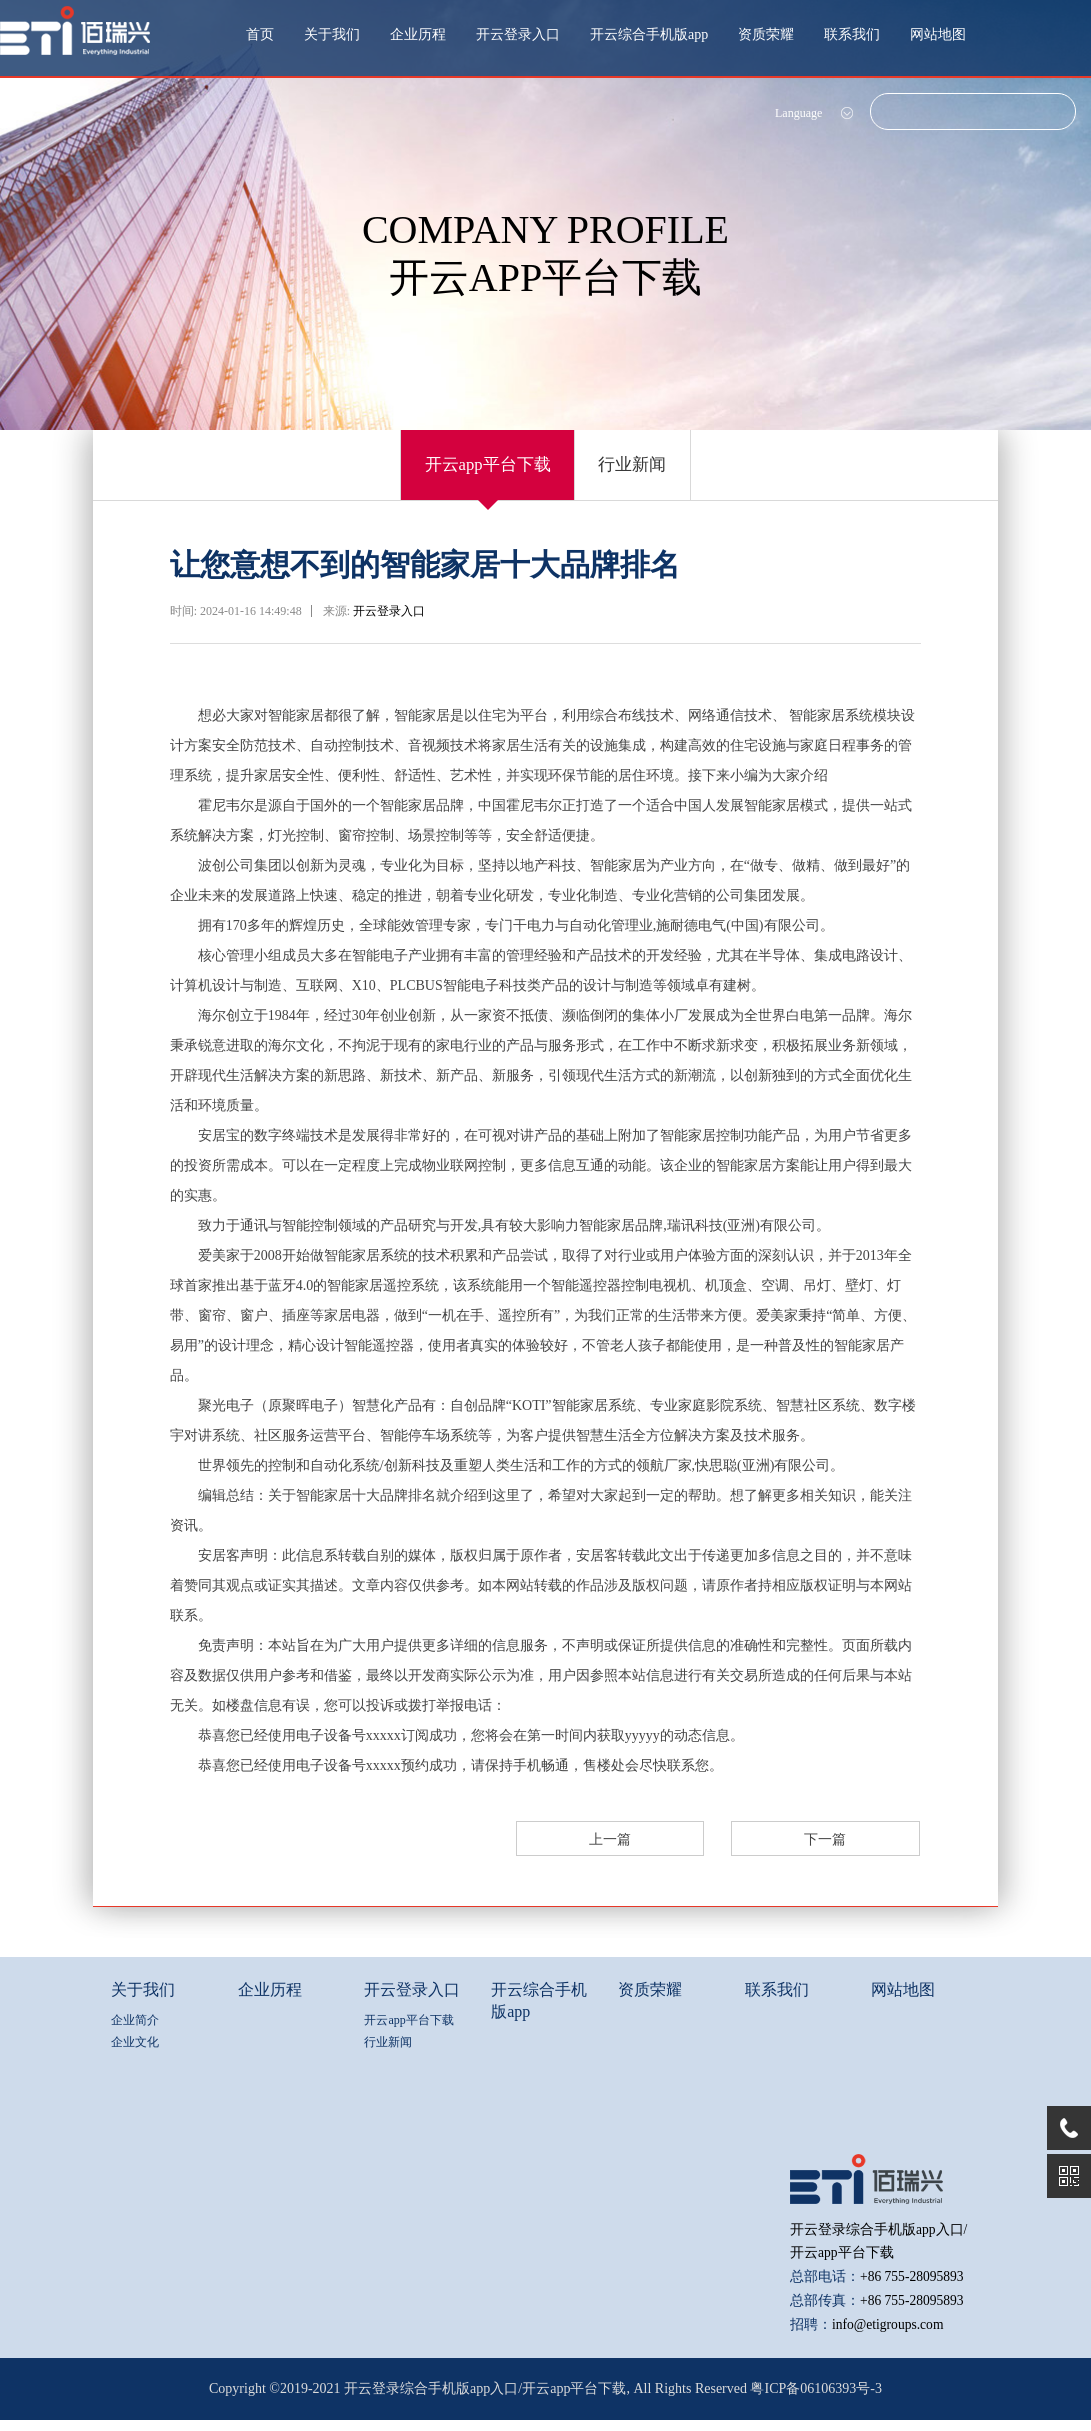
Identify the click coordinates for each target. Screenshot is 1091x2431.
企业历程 (418, 34)
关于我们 (332, 34)
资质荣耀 (766, 34)
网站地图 (938, 34)
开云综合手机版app (649, 34)
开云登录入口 (518, 34)
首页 (260, 34)
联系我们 (852, 34)
